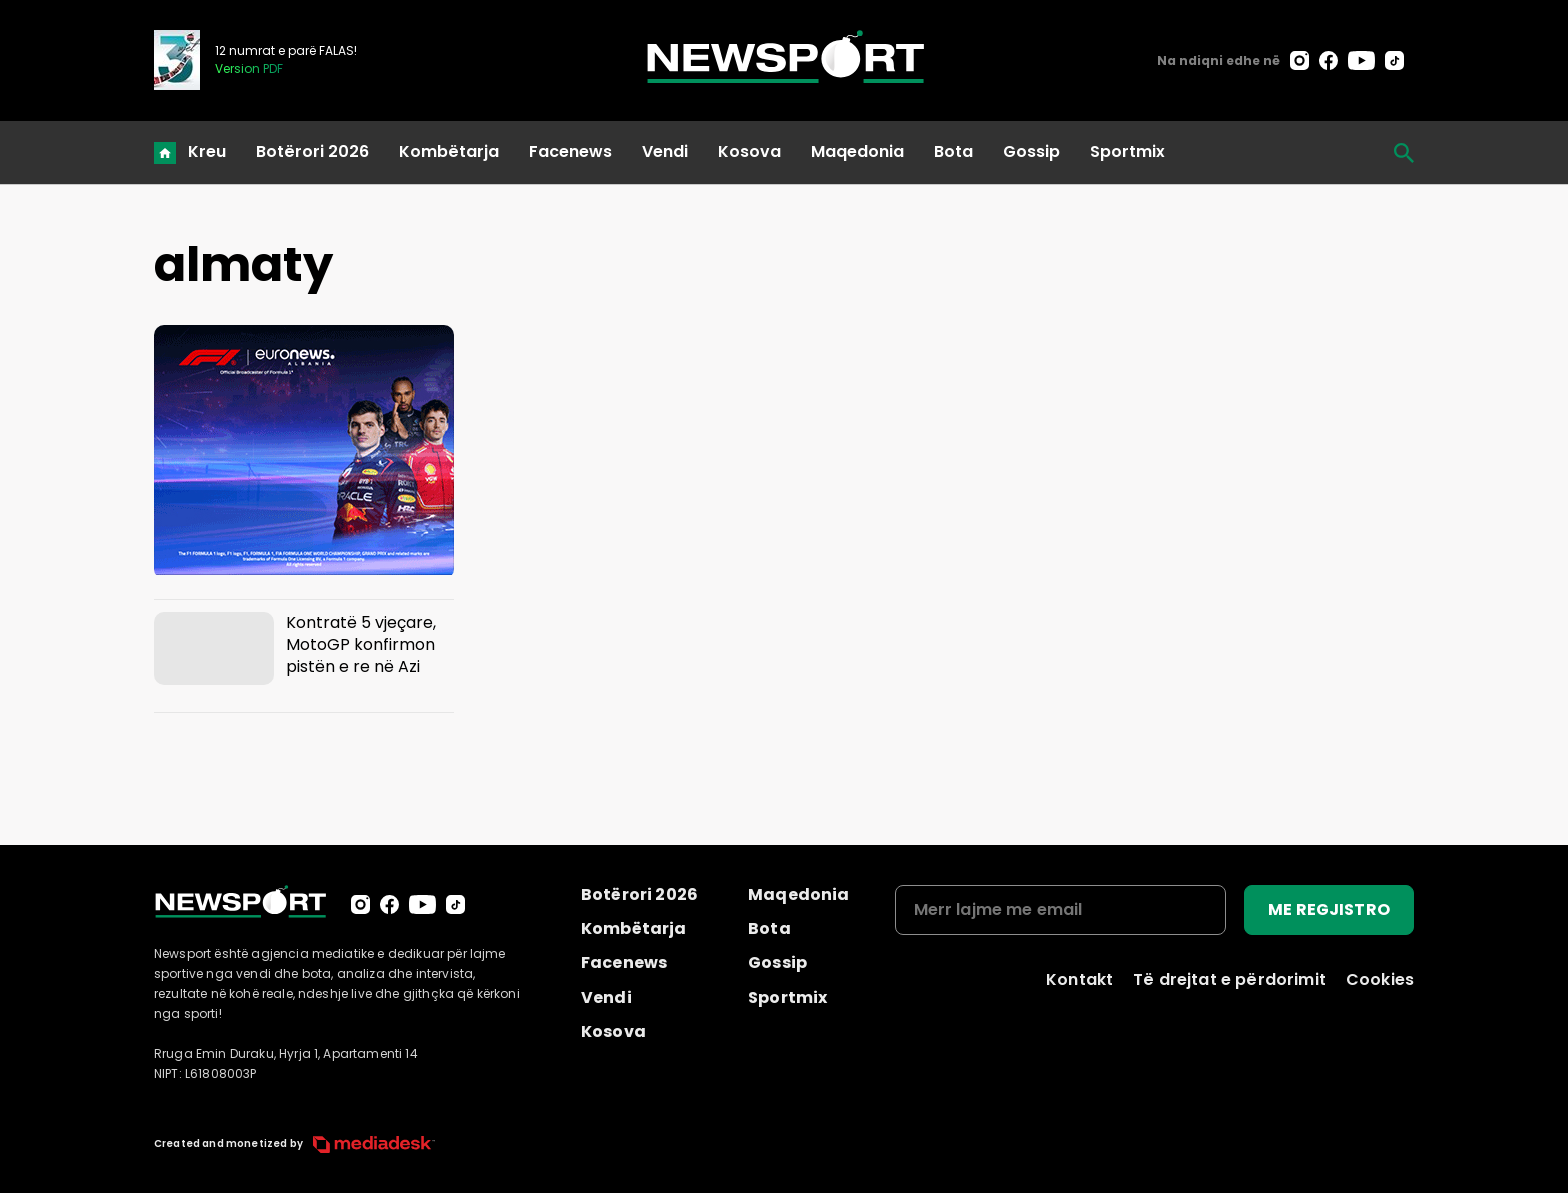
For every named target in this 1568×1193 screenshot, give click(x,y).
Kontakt (1079, 979)
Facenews (570, 151)
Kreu (207, 151)
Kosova (749, 151)
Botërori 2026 (312, 151)
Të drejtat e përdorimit (1229, 979)
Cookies (1380, 979)
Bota (953, 151)
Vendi (665, 151)
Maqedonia (857, 151)
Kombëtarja (449, 151)
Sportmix (1127, 151)
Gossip (1031, 151)
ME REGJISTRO (1329, 909)
